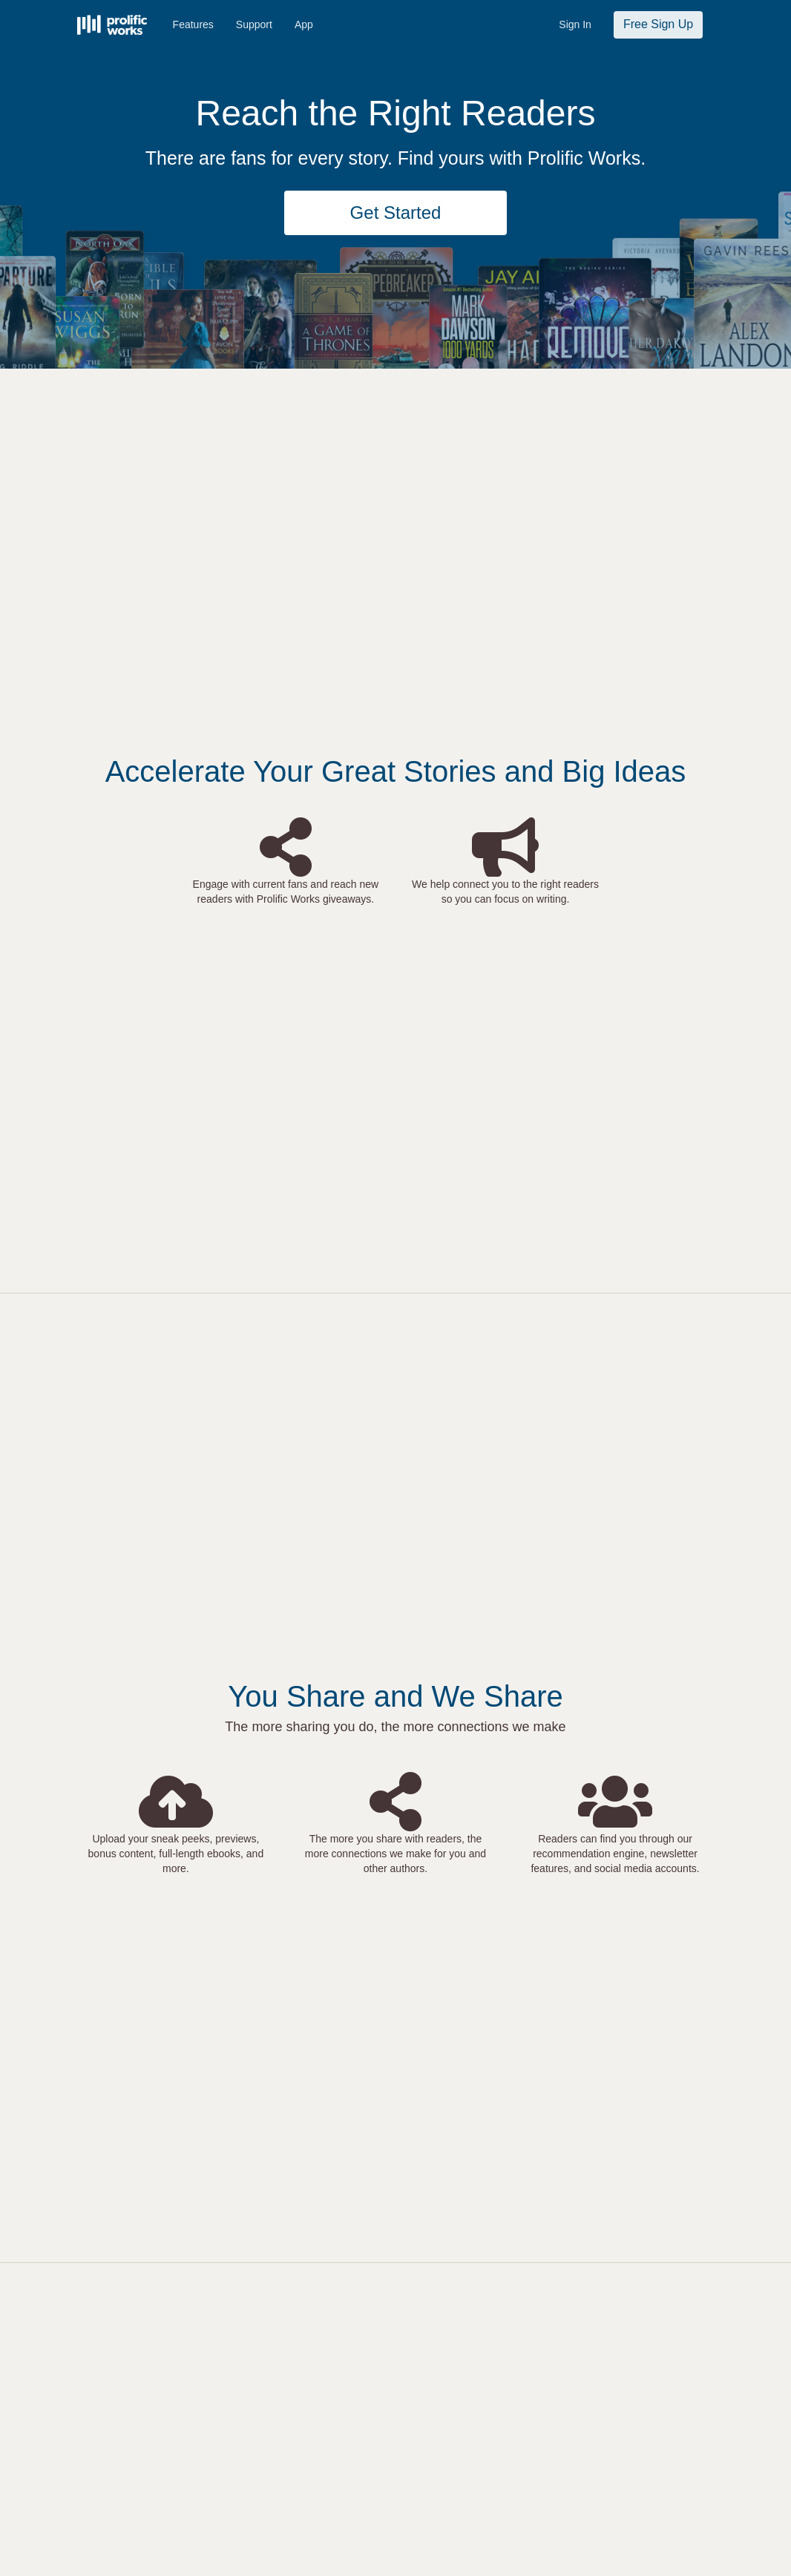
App (304, 24)
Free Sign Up (658, 24)
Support (254, 24)
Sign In (575, 24)
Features (193, 24)
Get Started (396, 212)
